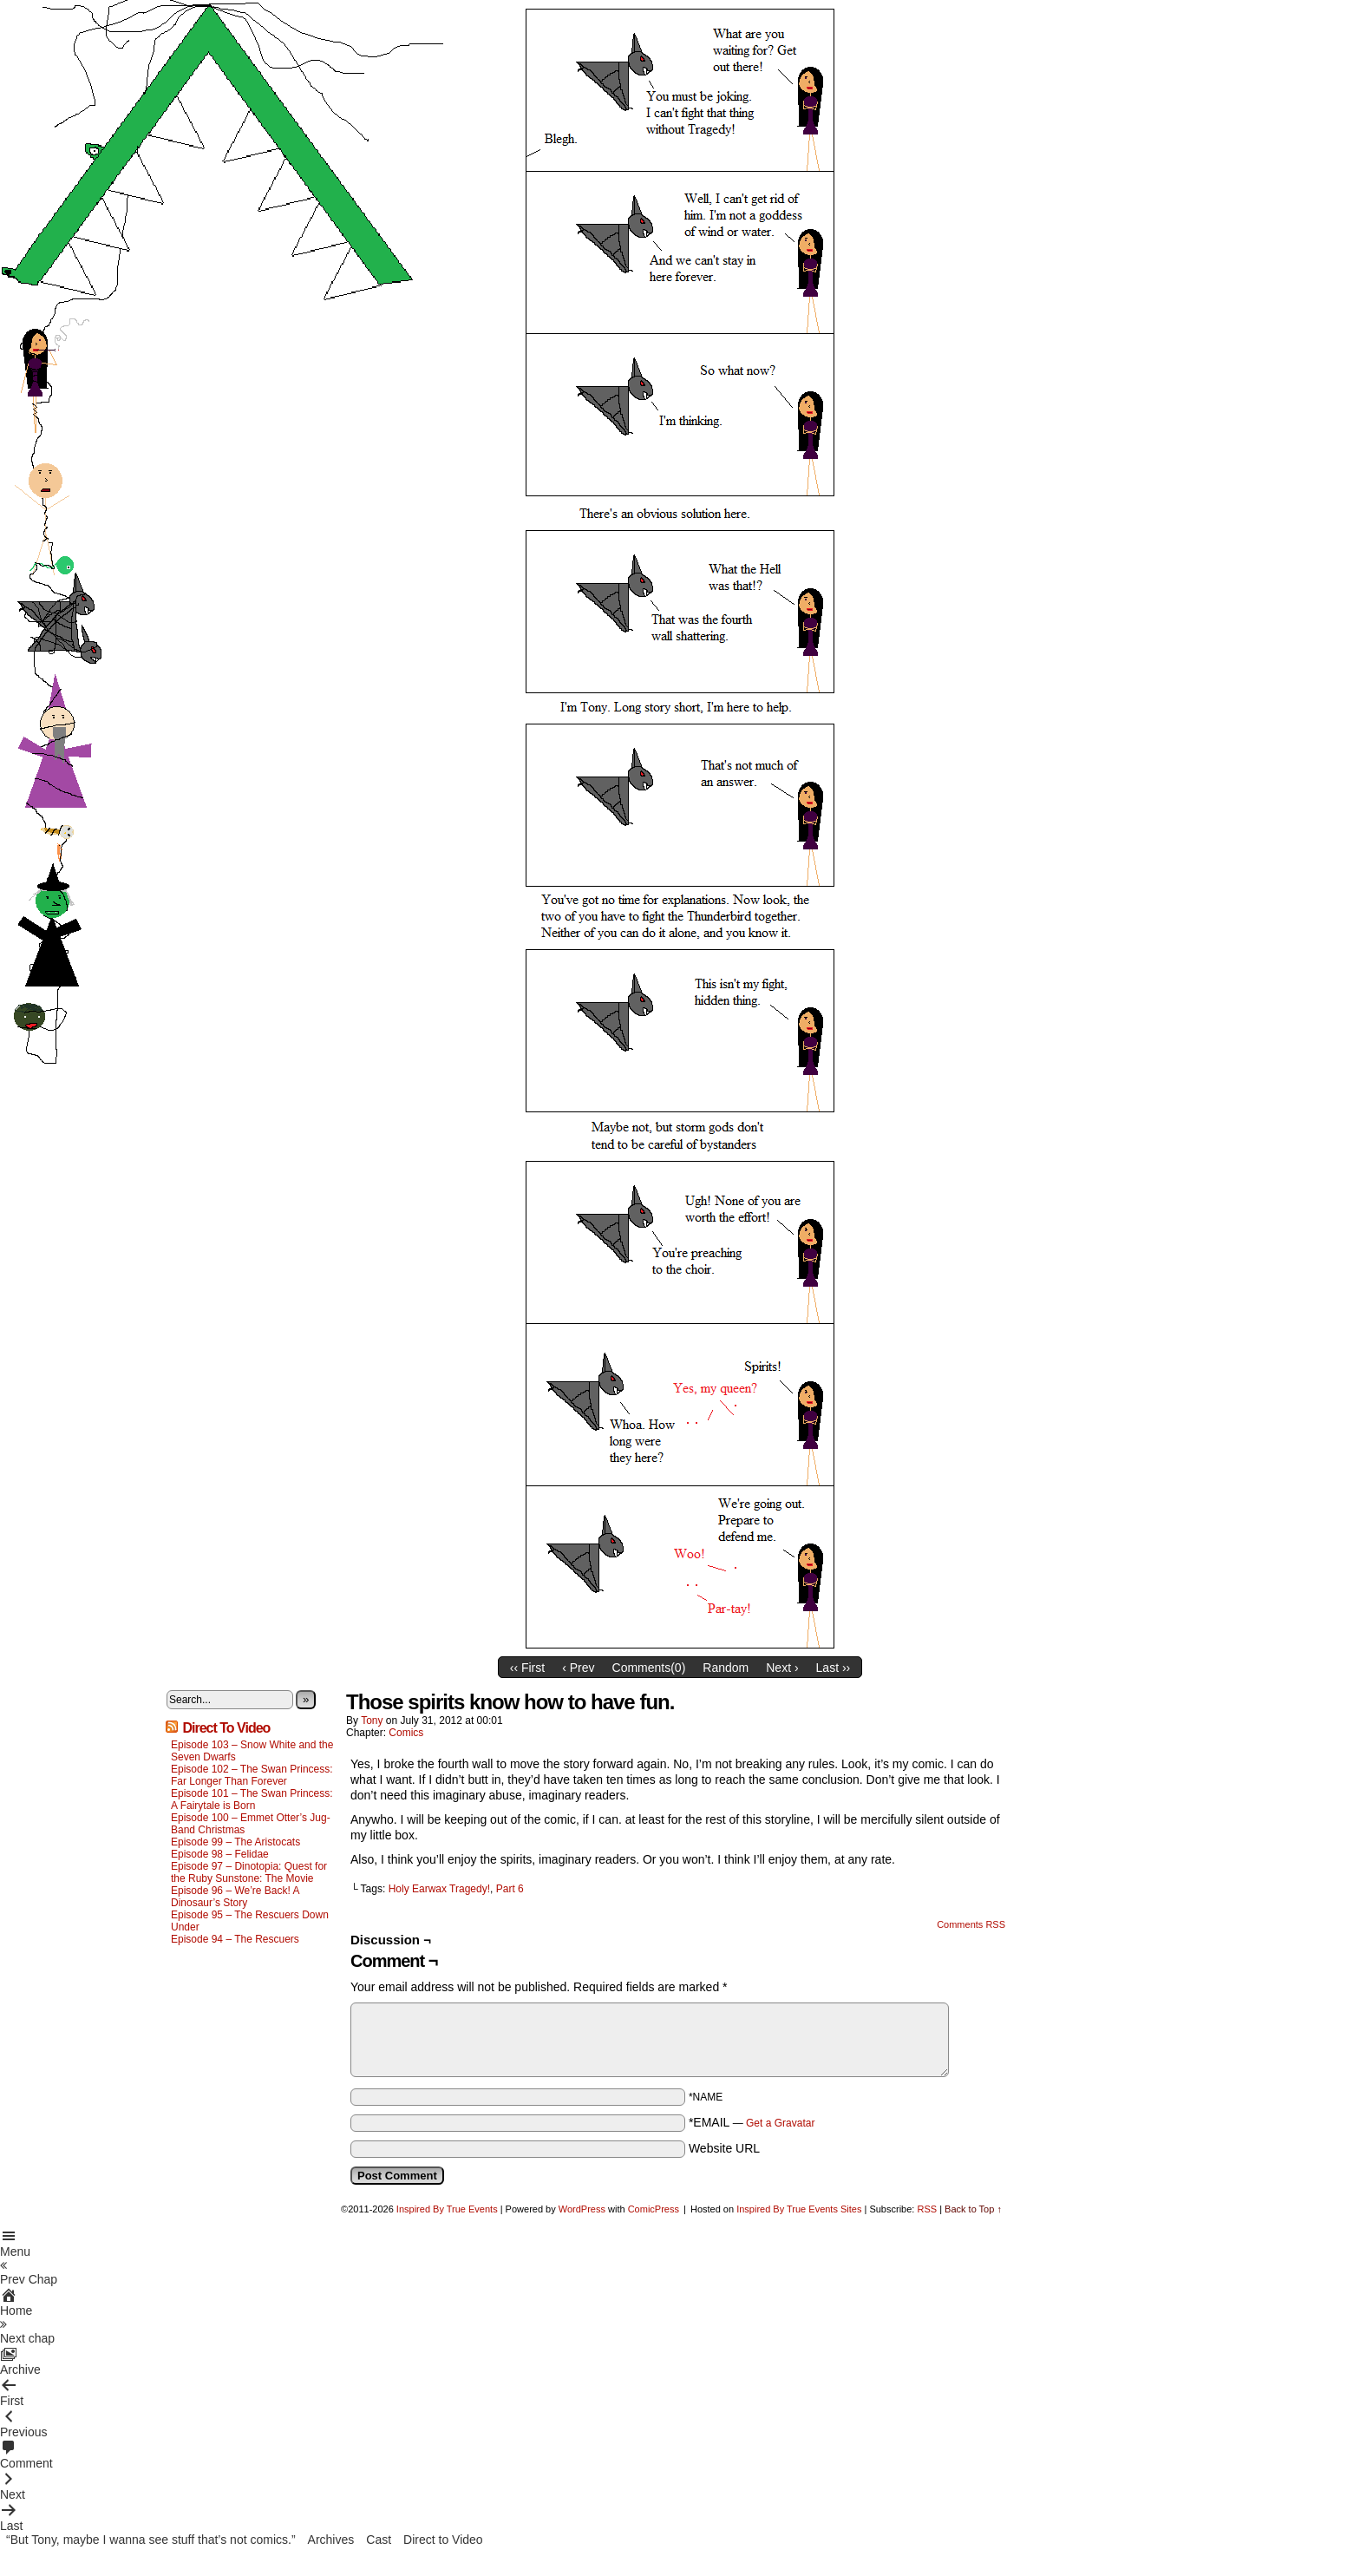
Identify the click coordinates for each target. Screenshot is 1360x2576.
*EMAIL (752, 2122)
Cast (378, 2540)
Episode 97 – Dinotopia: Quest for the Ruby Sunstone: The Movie (249, 1872)
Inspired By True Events (447, 2209)
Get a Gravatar (780, 2123)
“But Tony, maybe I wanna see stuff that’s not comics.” (151, 2540)
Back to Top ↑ (973, 2209)
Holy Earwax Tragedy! (439, 1889)
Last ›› (833, 1668)
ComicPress (653, 2209)
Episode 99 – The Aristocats (235, 1842)
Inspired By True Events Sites (798, 2209)
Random (726, 1668)
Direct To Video (226, 1728)
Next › (782, 1668)
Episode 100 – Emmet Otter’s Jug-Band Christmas (250, 1824)
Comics (406, 1733)
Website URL (724, 2148)
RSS (927, 2209)
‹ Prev (578, 1668)
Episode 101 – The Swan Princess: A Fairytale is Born (252, 1799)
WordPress (582, 2209)
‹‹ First (527, 1668)
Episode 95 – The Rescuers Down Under (250, 1921)
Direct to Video (443, 2540)
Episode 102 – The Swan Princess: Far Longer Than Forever (252, 1775)
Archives (331, 2540)
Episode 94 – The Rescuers (235, 1939)
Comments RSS (971, 1924)
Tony (371, 1720)
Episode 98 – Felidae (220, 1854)
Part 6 (510, 1889)
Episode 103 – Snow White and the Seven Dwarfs (252, 1751)
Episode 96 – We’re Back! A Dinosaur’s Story (235, 1896)
